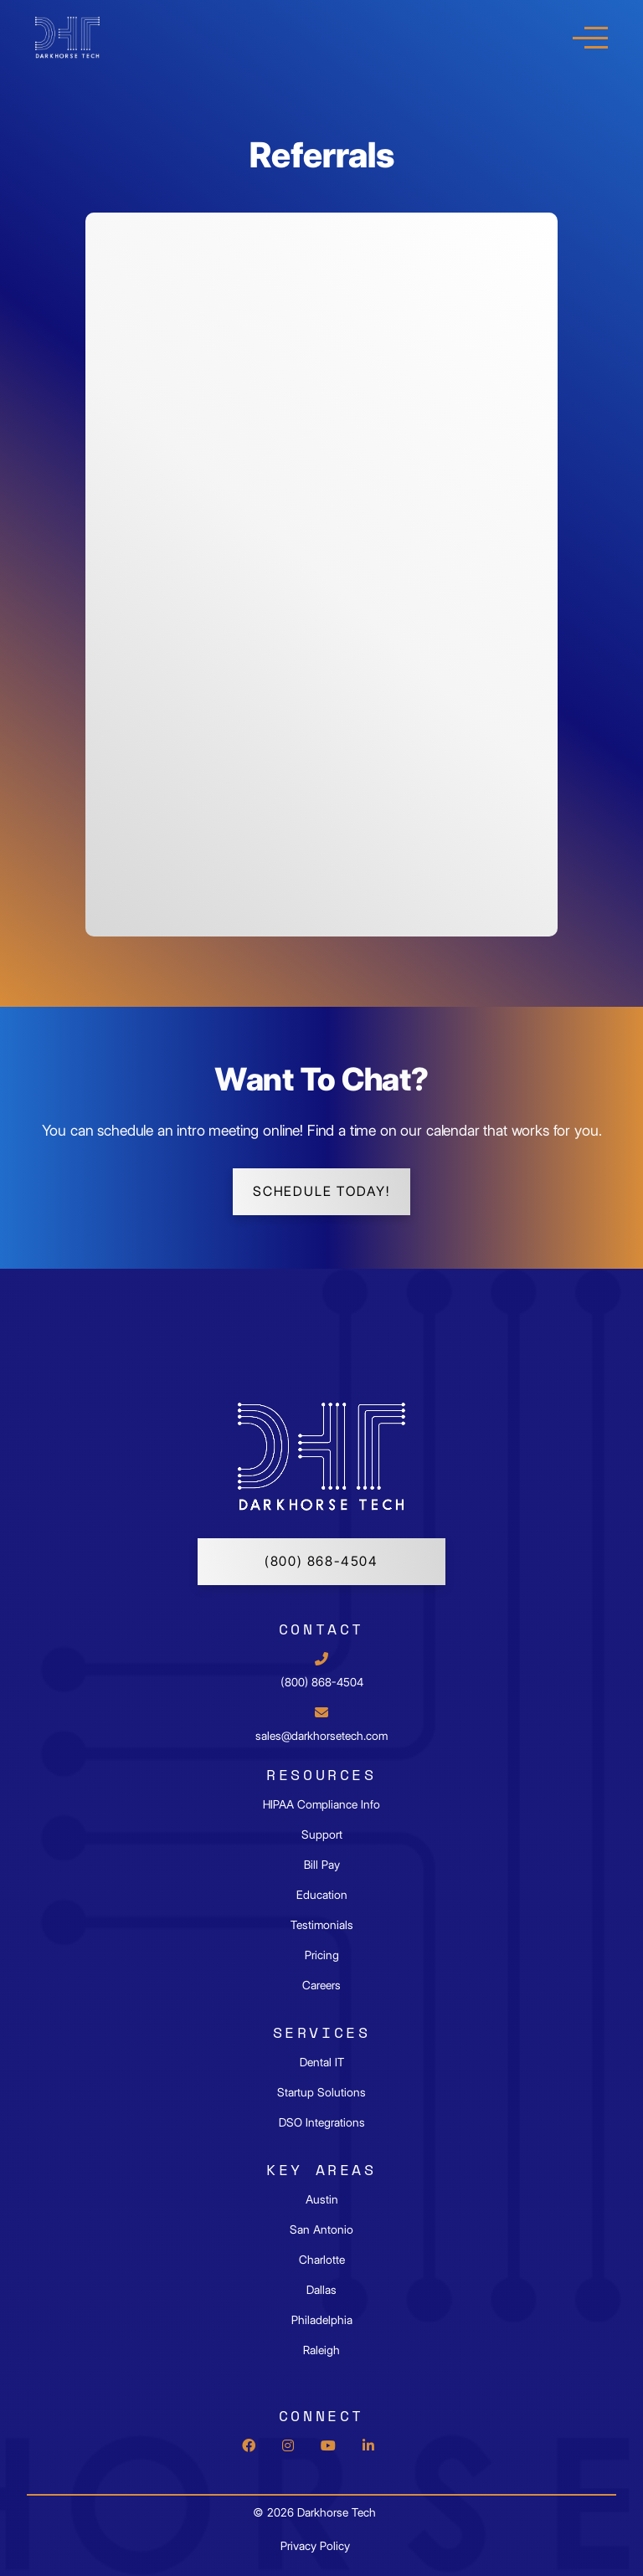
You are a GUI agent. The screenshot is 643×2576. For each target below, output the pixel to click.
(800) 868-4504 (321, 1561)
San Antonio (321, 2229)
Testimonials (322, 1925)
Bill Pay (322, 1864)
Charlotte (322, 2259)
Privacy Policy (315, 2546)
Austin (322, 2199)
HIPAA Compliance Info (321, 1804)
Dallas (321, 2289)
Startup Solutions (321, 2092)
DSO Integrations (322, 2122)
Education (321, 1894)
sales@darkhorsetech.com (321, 1735)
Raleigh (321, 2350)
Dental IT (322, 2062)
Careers (321, 1985)
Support (321, 1834)
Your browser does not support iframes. (321, 572)
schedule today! (321, 1191)
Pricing (322, 1955)
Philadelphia (321, 2320)
